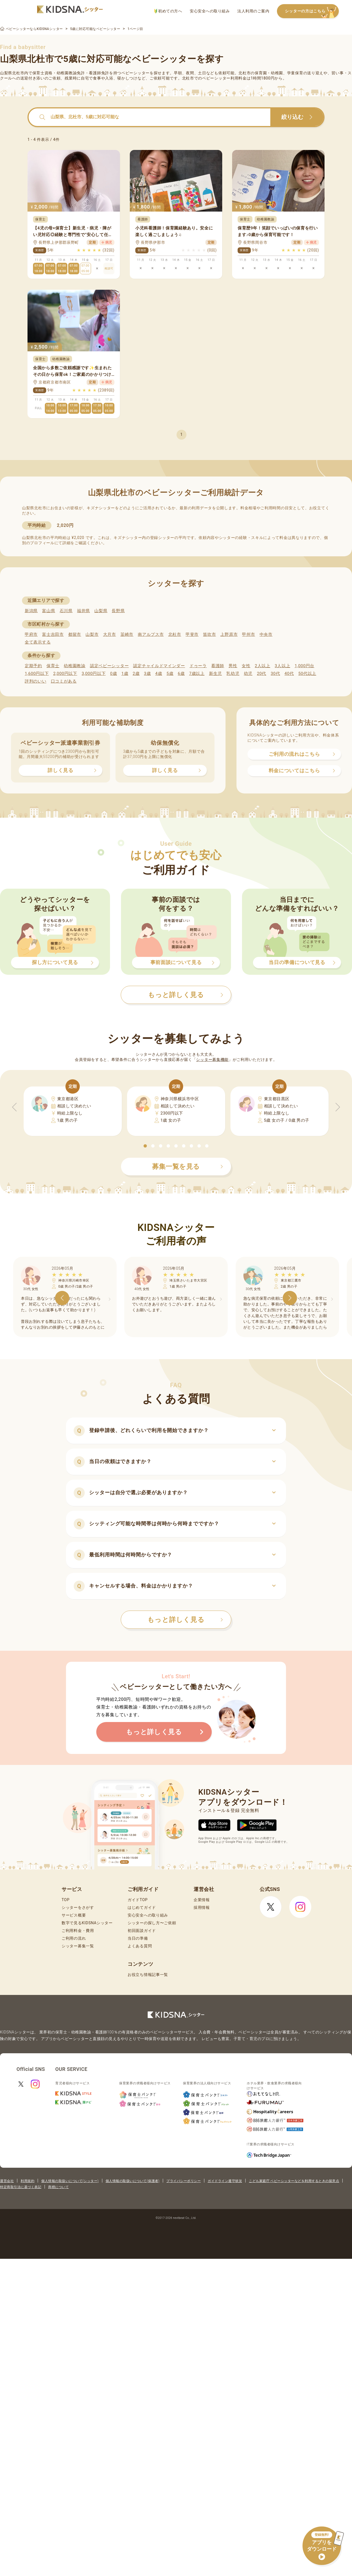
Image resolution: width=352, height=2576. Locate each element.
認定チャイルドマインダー (159, 665)
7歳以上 (197, 673)
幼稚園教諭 (75, 665)
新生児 (215, 673)
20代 (261, 673)
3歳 (147, 673)
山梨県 (100, 610)
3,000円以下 (94, 673)
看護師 (217, 665)
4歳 (158, 673)
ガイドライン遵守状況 (225, 2181)
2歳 (136, 673)
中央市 (266, 634)
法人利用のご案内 (253, 11)
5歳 (170, 673)
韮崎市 (126, 634)
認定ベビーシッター (109, 665)
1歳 (124, 673)
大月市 (109, 634)
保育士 (52, 665)
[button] (145, 1146)
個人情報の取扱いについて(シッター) (70, 2181)
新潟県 (31, 610)
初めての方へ (168, 11)
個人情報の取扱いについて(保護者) (133, 2181)
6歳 (181, 673)
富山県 (48, 610)
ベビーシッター (135, 73)
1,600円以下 (37, 673)
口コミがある (64, 681)
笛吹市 (209, 634)
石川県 (66, 610)
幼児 (248, 673)
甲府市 (31, 634)
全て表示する (38, 642)
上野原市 (229, 634)
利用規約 (27, 2181)
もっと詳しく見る (185, 1620)
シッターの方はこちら (312, 11)
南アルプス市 (151, 634)
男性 (233, 665)
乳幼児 (232, 673)
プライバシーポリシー (183, 2181)
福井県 (83, 610)
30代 (275, 673)
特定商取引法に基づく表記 (20, 2187)
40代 (289, 673)
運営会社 (7, 2181)
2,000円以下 (65, 673)
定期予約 (33, 665)
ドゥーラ (198, 665)
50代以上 (307, 673)
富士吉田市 (53, 634)
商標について (58, 2187)
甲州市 (248, 634)
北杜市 (174, 634)
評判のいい (35, 681)
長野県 (118, 610)
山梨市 (92, 634)
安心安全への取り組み (210, 11)
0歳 (113, 673)
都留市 (74, 634)
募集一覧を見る (187, 1166)
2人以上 (262, 665)
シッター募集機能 (212, 1059)
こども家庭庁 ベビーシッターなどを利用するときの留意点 (294, 2181)
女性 (246, 665)
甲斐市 (192, 634)
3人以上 (282, 665)
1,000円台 (304, 665)
